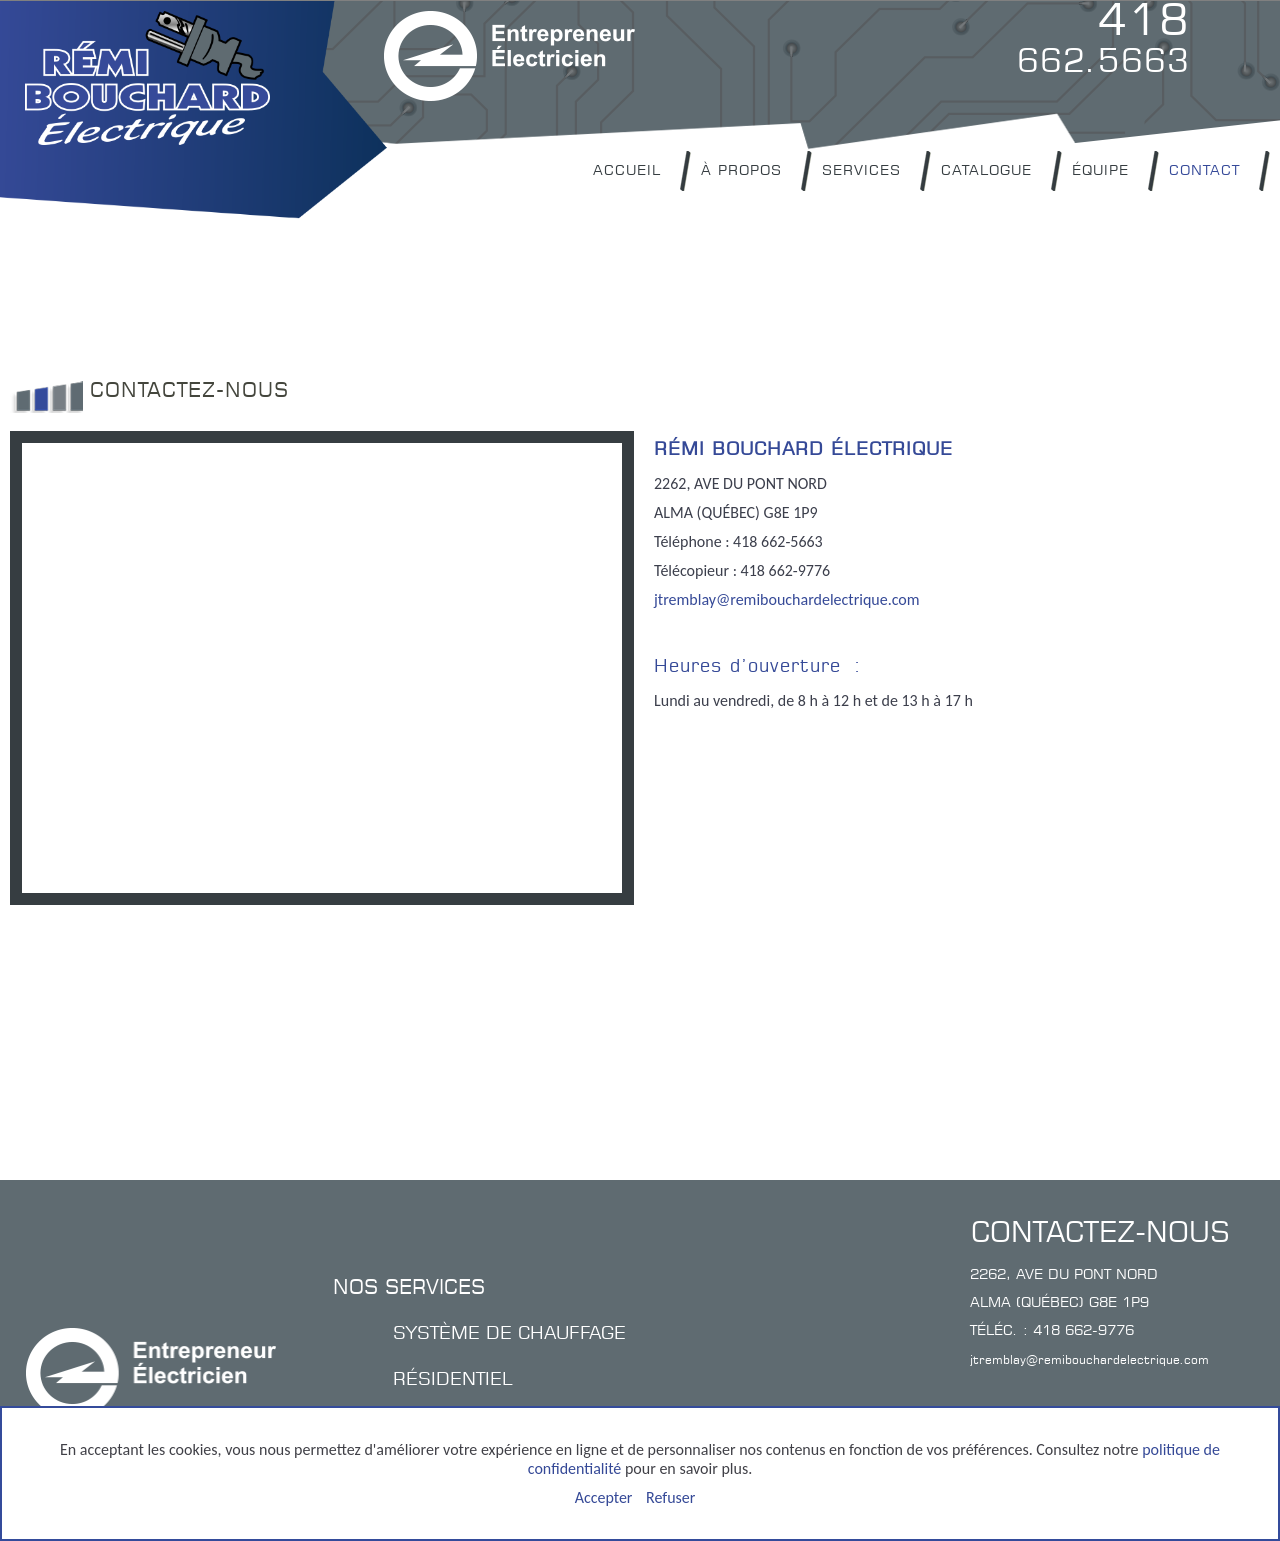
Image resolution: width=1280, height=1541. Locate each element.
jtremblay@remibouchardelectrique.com (787, 599)
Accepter (604, 1497)
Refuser (670, 1497)
